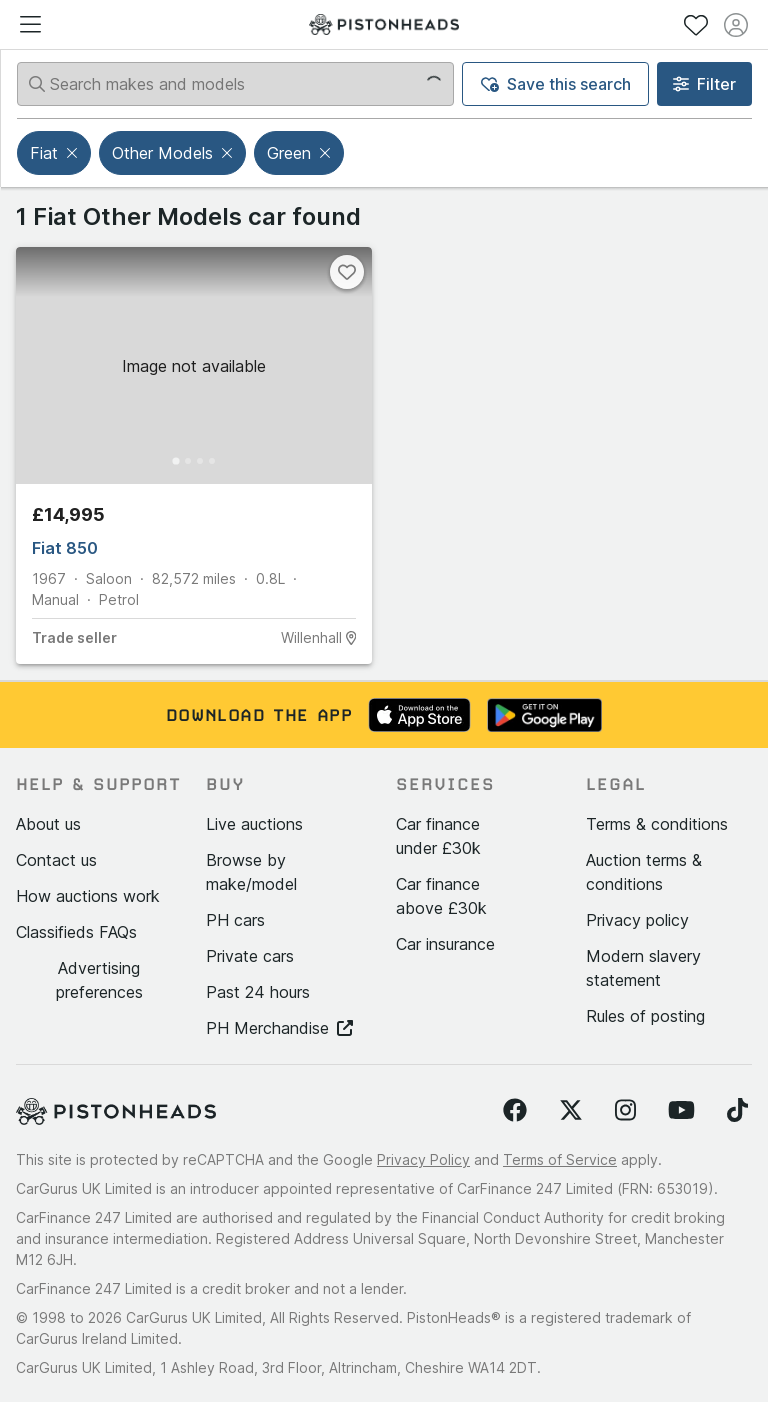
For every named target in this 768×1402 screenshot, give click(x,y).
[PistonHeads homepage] (384, 24)
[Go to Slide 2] (188, 461)
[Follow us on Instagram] (625, 1111)
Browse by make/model (251, 872)
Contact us (56, 860)
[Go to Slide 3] (200, 461)
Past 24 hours (258, 992)
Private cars (250, 956)
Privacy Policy (423, 1159)
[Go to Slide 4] (212, 461)
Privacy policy (637, 920)
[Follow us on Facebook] (515, 1111)
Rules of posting (645, 1016)
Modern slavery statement (643, 968)
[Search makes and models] (235, 84)
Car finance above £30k (441, 896)
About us (48, 824)
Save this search (556, 84)
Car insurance (445, 944)
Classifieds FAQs (76, 932)
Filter (704, 84)
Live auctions (254, 824)
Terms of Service (560, 1159)
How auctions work (88, 896)
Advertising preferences (99, 980)
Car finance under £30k (438, 836)
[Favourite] (347, 272)
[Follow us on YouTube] (681, 1111)
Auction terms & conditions (644, 872)
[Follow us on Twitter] (571, 1111)
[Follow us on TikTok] (737, 1111)
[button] (74, 153)
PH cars (235, 920)
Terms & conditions (657, 824)
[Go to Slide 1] (175, 461)
